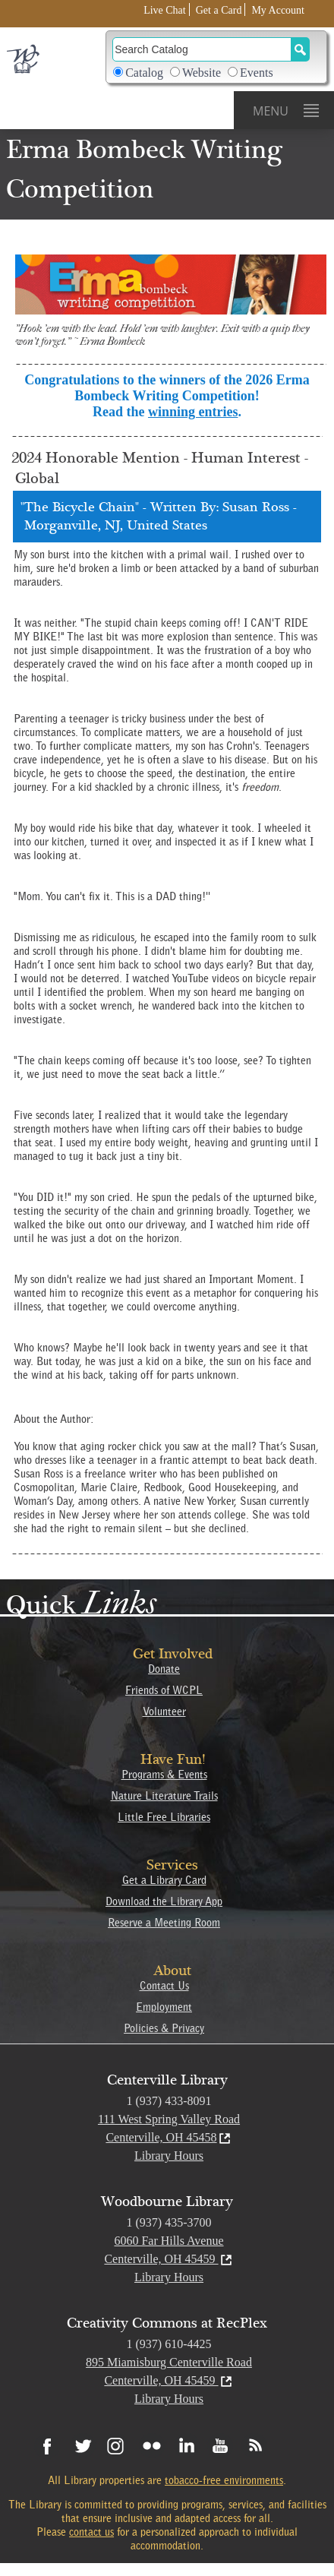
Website (201, 72)
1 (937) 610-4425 (169, 2343)
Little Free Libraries (164, 1817)
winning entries (193, 411)
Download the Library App (164, 1901)
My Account (277, 10)
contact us (91, 2532)
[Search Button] (300, 49)
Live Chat (164, 10)
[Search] (201, 49)
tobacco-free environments (224, 2480)
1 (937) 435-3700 (169, 2222)
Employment (164, 2007)
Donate (164, 1669)
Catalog (144, 72)
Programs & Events (164, 1774)
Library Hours (168, 2155)
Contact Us (164, 1986)
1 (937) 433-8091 (169, 2100)
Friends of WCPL (164, 1690)
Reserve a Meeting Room (164, 1923)
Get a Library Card (164, 1880)
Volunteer (164, 1711)
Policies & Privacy (164, 2028)
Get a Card (219, 10)
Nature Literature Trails (164, 1796)
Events (256, 72)
